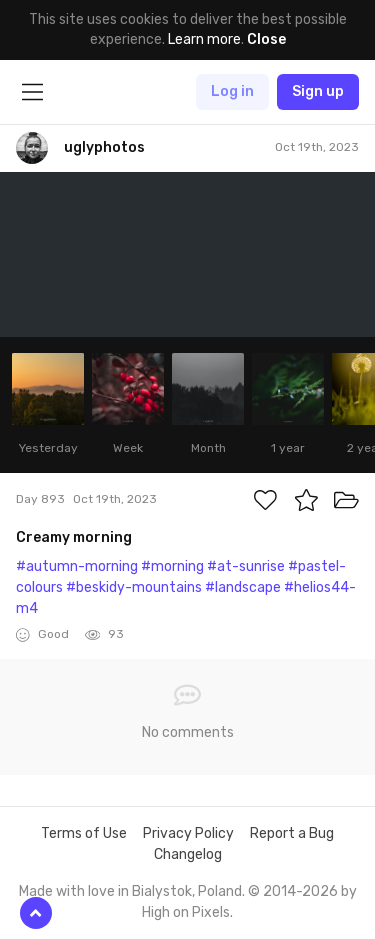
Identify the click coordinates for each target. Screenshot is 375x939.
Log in (232, 91)
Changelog (188, 854)
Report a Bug (292, 833)
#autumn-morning (77, 566)
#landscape (243, 587)
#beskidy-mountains (134, 587)
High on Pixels (186, 912)
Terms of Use (84, 833)
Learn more (204, 39)
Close (266, 39)
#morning (172, 566)
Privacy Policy (188, 833)
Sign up (318, 91)
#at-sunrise (246, 566)
